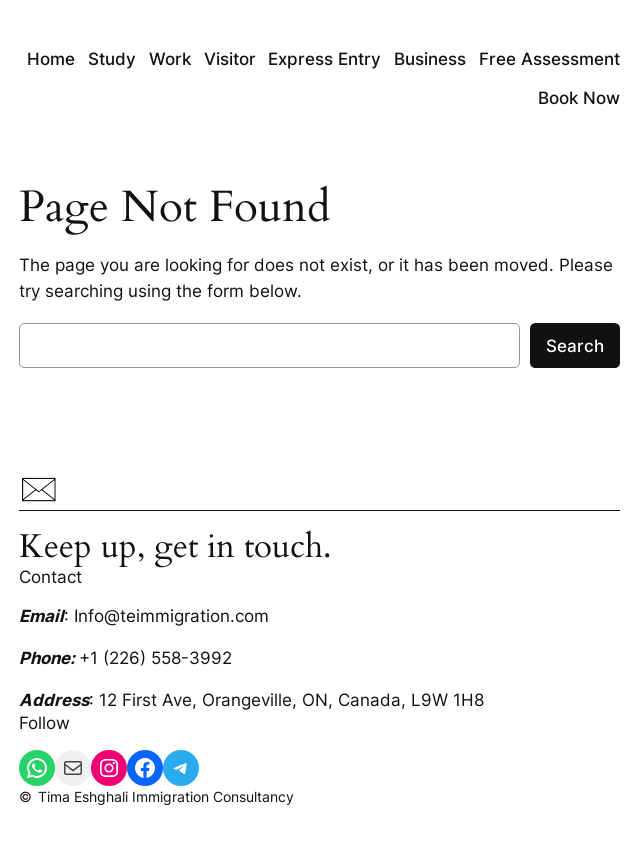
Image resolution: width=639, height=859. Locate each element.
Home (51, 59)
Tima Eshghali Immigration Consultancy (166, 796)
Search (575, 346)
